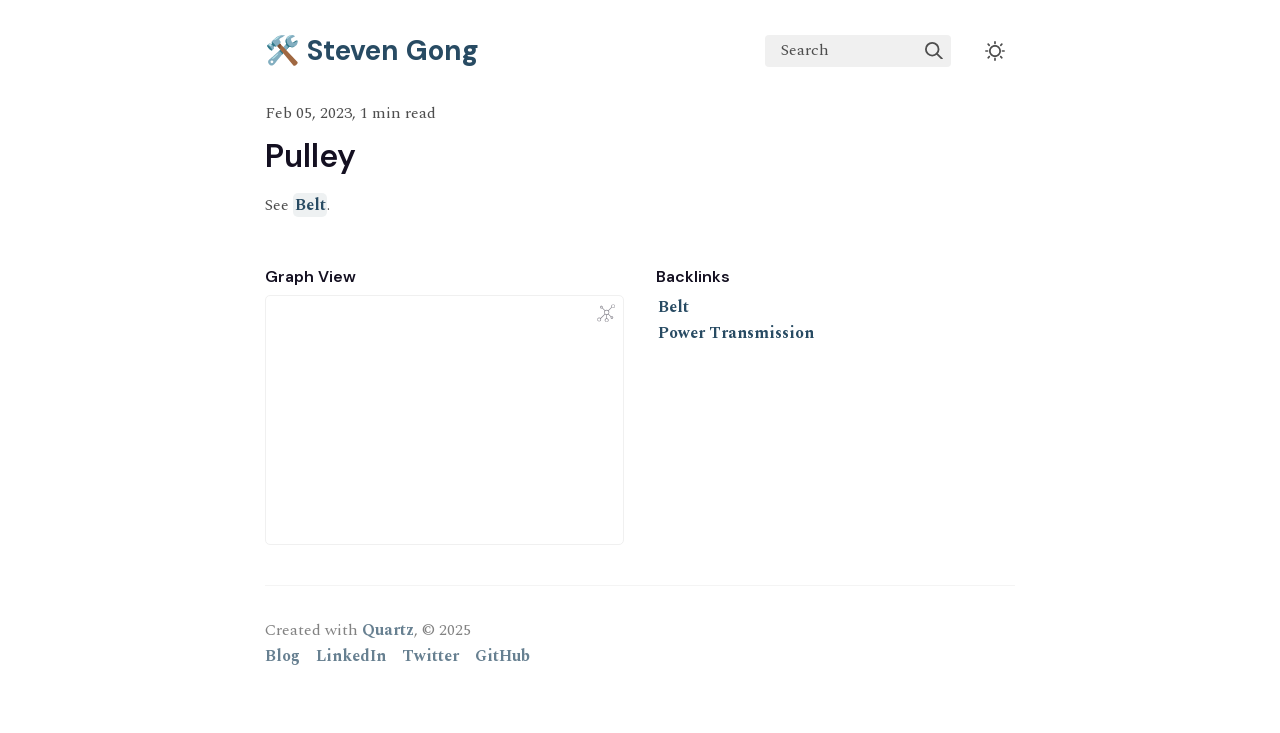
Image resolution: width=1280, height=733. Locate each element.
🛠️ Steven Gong (372, 50)
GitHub (502, 656)
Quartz (388, 630)
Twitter (430, 656)
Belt (310, 205)
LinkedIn (351, 656)
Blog (282, 656)
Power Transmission (736, 333)
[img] (934, 51)
